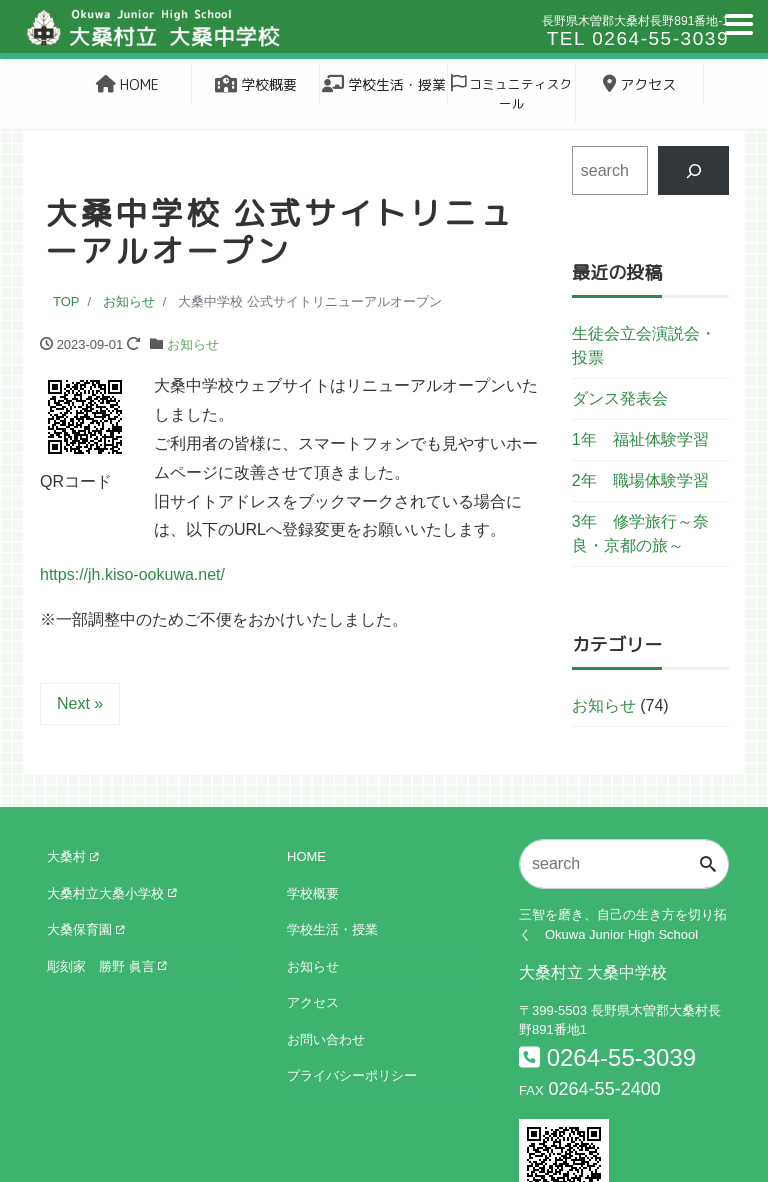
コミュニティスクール (512, 93)
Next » (80, 703)
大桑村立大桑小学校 (111, 893)
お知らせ (193, 344)
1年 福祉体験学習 (640, 439)
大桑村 (72, 856)
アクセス (639, 84)
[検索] (693, 170)
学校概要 (256, 84)
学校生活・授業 (384, 84)
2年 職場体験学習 (640, 480)
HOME (127, 84)
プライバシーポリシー (352, 1075)
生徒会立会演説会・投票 (644, 345)
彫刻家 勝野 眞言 (106, 966)
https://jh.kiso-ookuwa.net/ (132, 574)
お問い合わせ (326, 1039)
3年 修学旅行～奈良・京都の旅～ (640, 533)
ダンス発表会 (620, 398)
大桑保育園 (85, 929)
